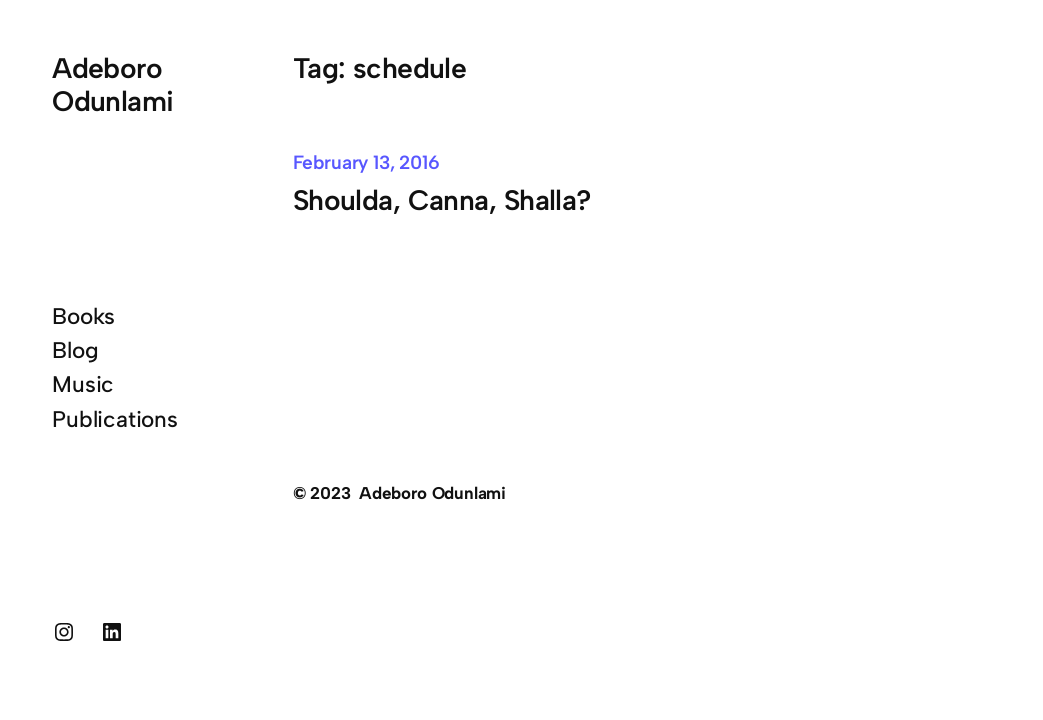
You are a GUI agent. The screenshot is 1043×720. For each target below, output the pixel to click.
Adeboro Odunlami (112, 84)
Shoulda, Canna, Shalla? (442, 200)
